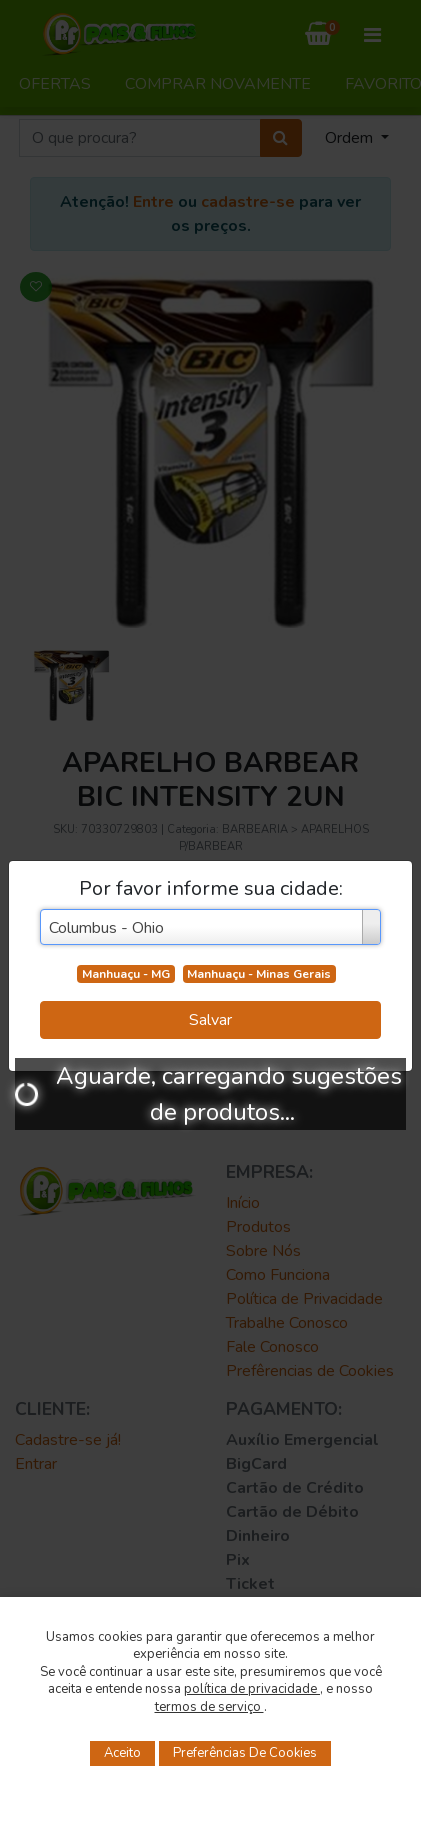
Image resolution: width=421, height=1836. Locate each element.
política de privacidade (252, 1689)
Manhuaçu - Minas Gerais (259, 974)
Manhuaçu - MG (126, 974)
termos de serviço (209, 1707)
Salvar (210, 1020)
